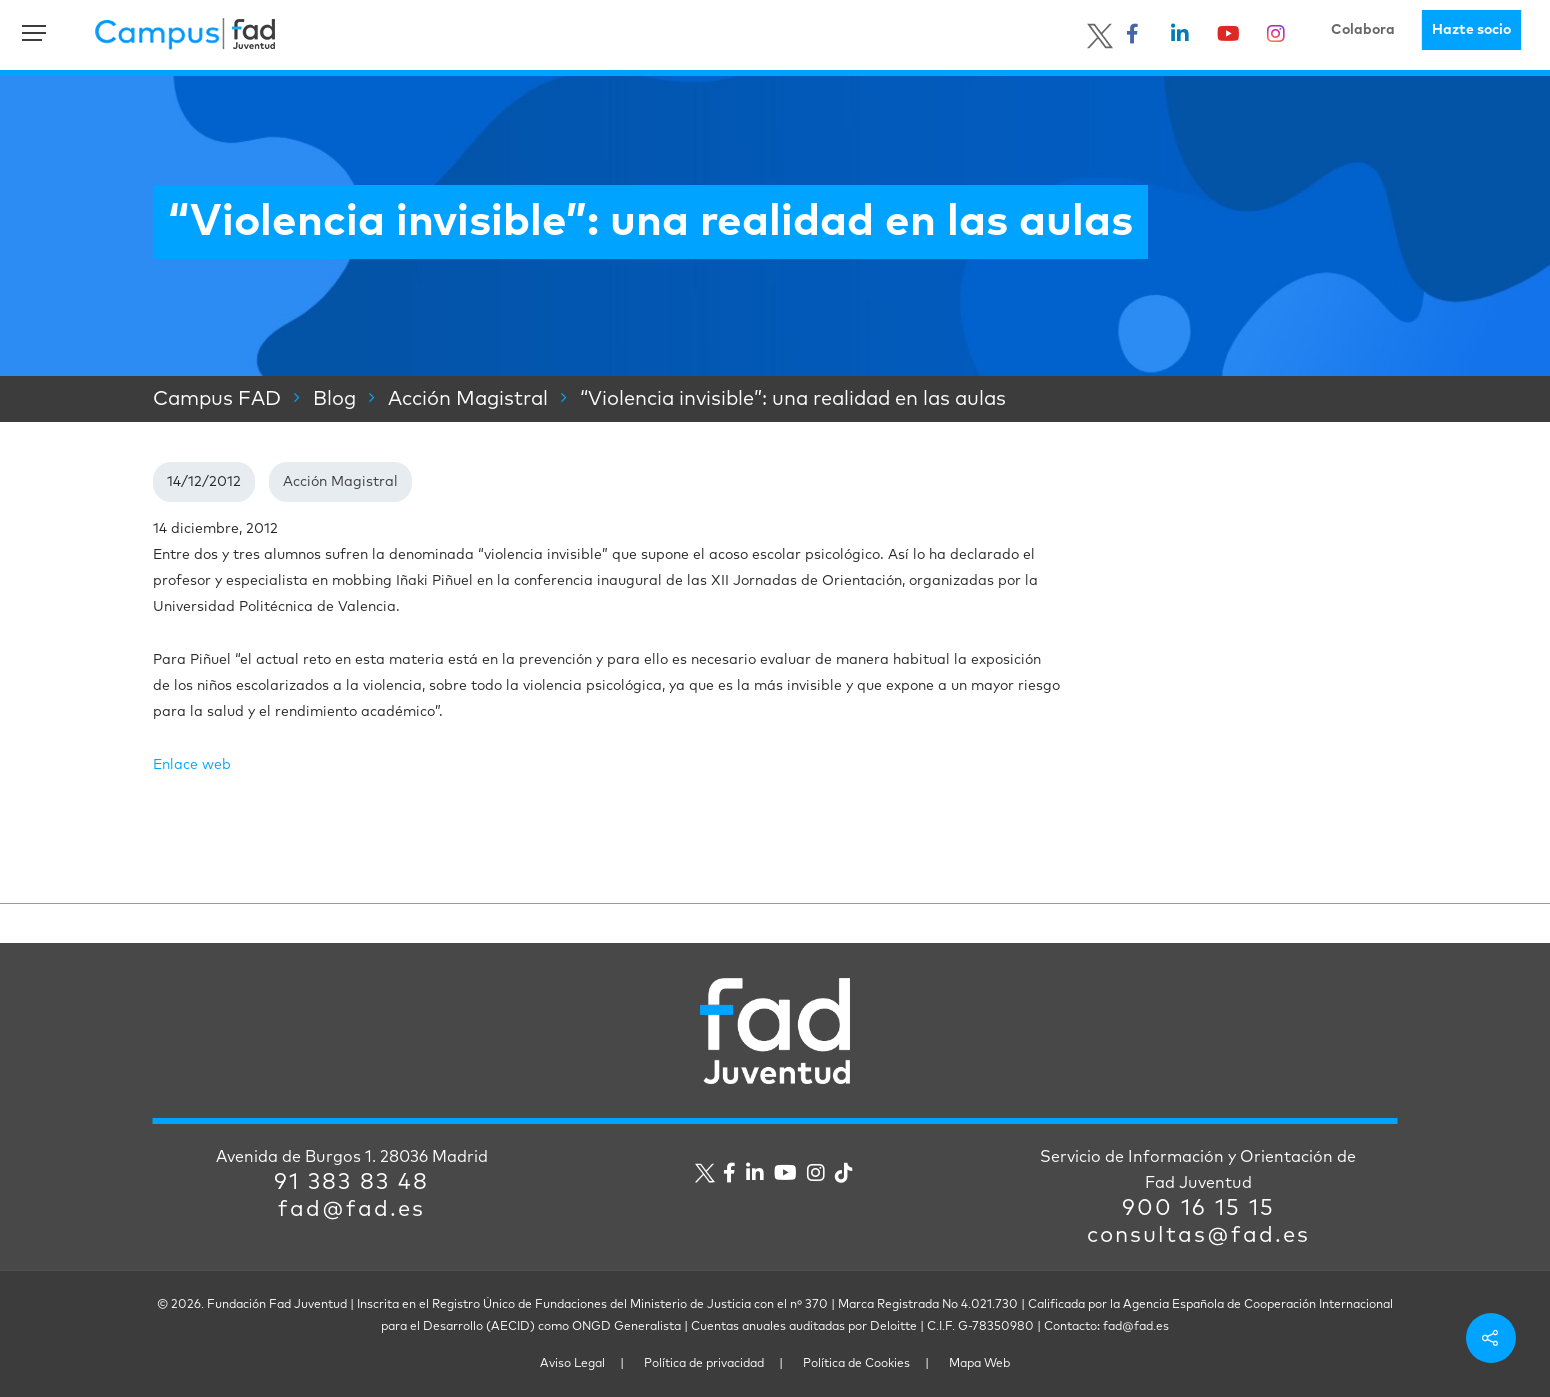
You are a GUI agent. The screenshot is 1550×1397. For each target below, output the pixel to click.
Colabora (1363, 30)
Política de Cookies (856, 1364)
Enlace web (192, 765)
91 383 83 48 (351, 1183)
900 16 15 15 (1198, 1209)
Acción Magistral (340, 482)
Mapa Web (979, 1364)
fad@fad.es (351, 1210)
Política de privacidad (704, 1364)
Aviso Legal (572, 1364)
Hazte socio (1471, 30)
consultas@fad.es (1198, 1236)
